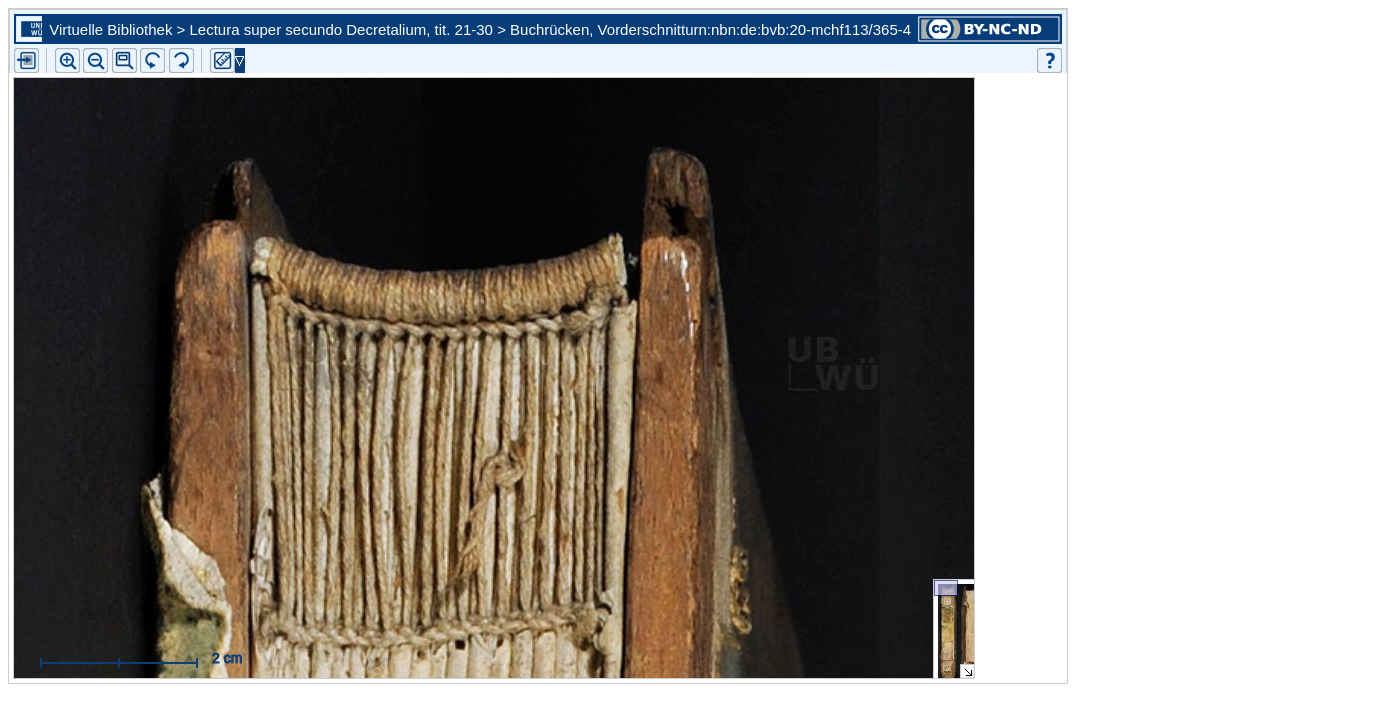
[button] (124, 60)
